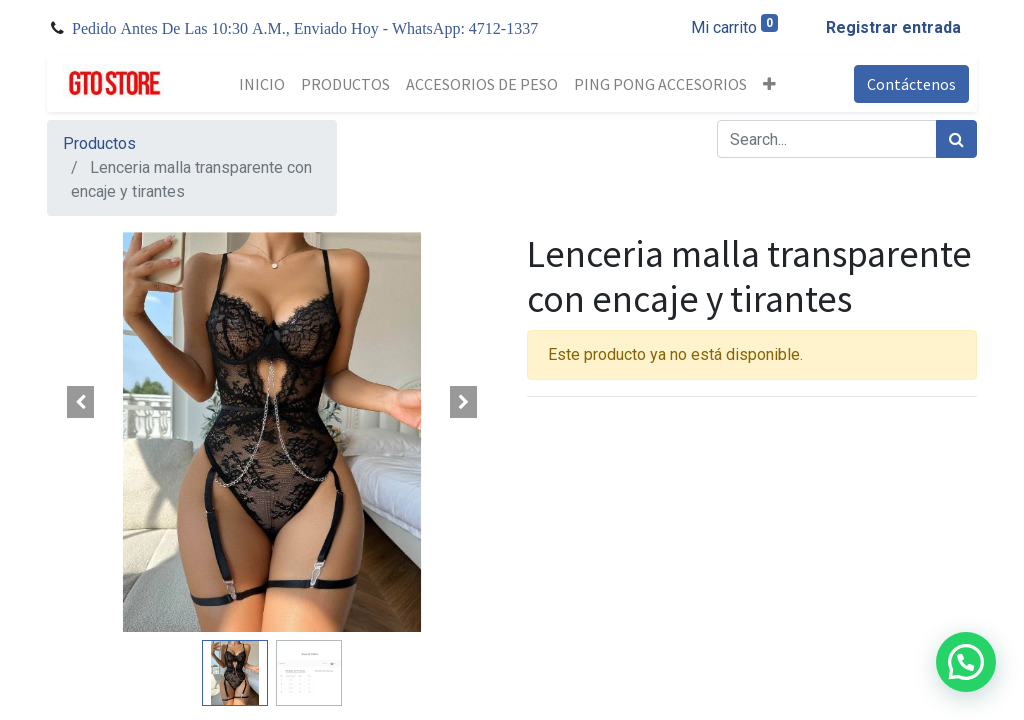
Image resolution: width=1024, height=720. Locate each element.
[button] (769, 84)
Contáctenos (911, 84)
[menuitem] (262, 84)
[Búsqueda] (956, 139)
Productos (99, 143)
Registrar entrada (893, 27)
